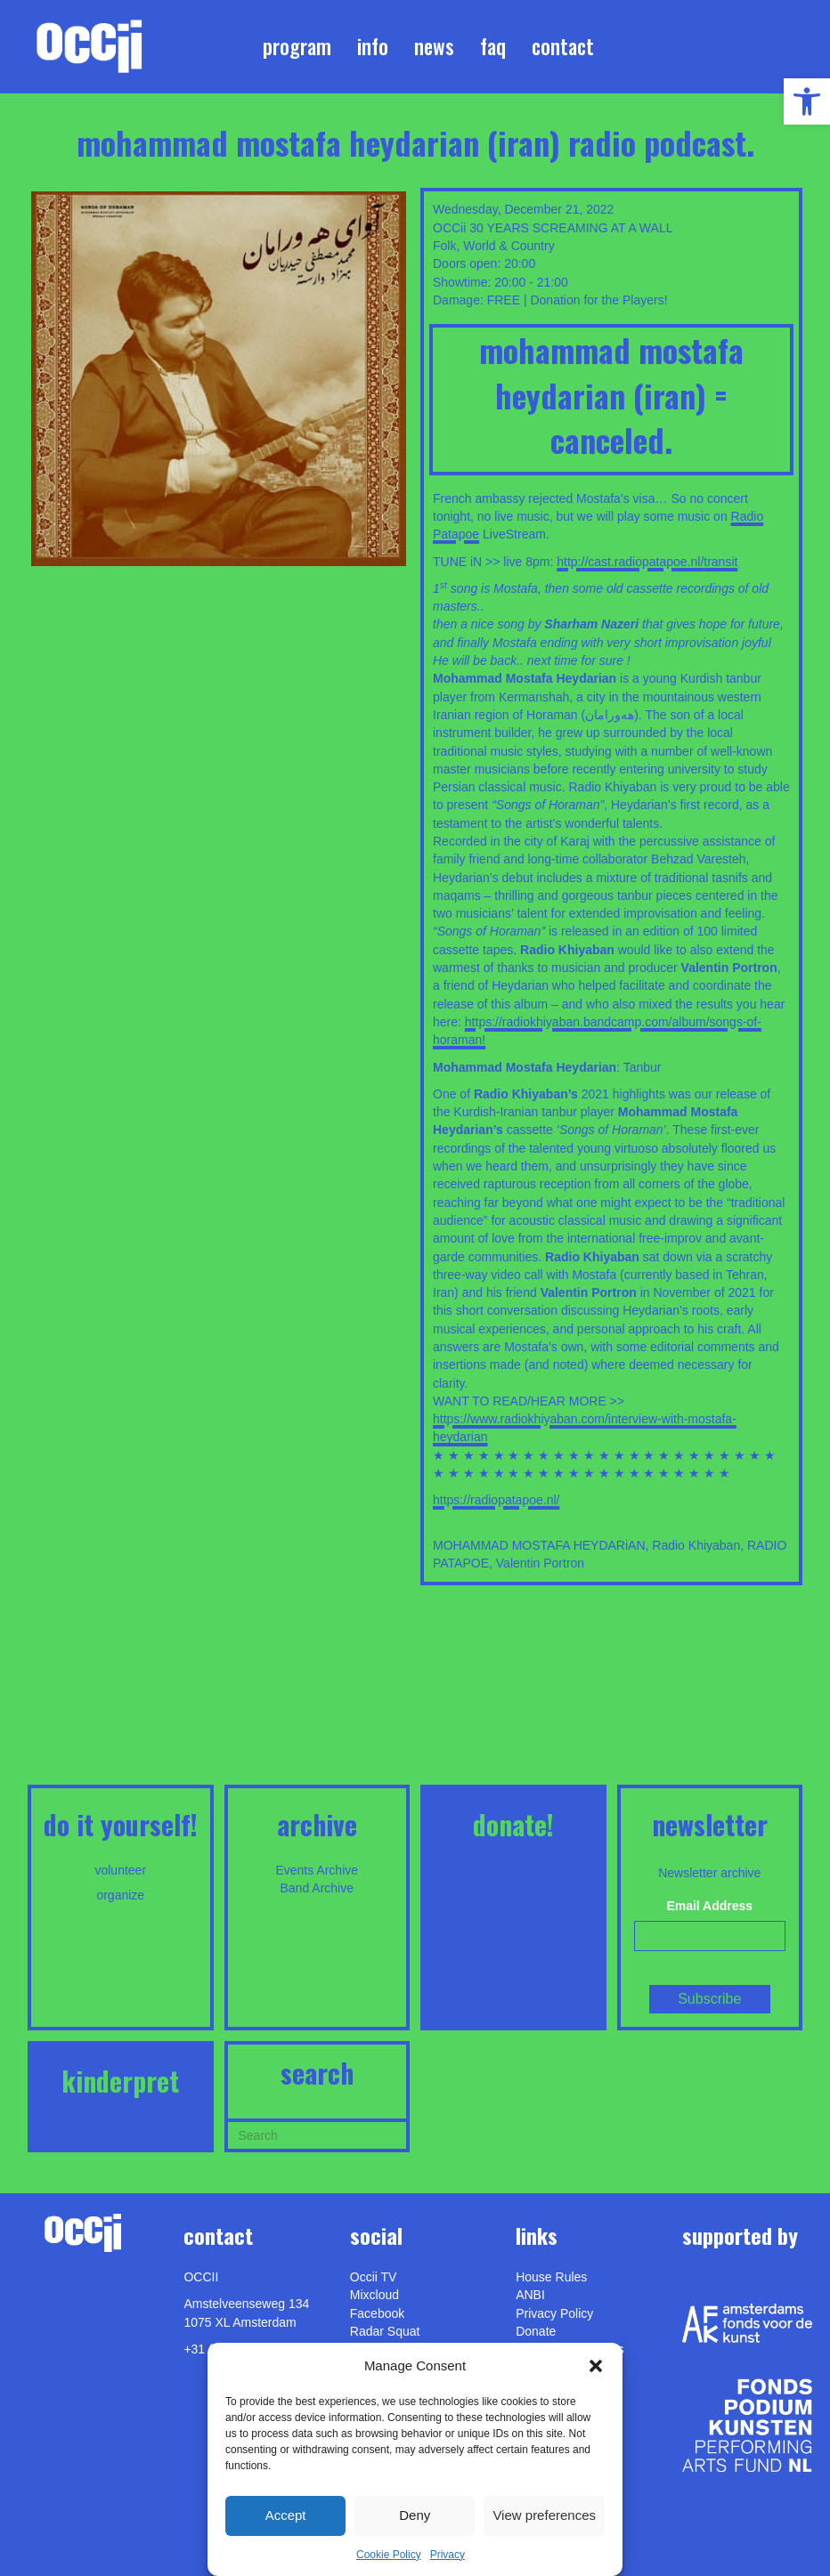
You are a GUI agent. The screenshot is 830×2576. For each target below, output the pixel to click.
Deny (414, 2515)
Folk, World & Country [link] (494, 246)
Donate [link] (536, 2331)
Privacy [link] (447, 2554)
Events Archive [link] (316, 1870)
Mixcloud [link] (374, 2295)
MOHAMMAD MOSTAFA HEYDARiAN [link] (539, 1545)
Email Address (709, 1906)
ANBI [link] (530, 2295)
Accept (285, 2515)
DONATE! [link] (513, 1824)
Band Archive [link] (317, 1888)
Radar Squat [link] (385, 2331)
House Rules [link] (551, 2277)
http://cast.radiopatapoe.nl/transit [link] (647, 562)
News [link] (434, 46)
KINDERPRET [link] (120, 2081)
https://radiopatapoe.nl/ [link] (496, 1500)
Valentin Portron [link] (540, 1563)
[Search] (317, 2133)
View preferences (544, 2515)
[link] (807, 101)
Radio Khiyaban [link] (696, 1545)
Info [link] (372, 46)
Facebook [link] (377, 2313)
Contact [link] (563, 46)
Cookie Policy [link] (388, 2554)
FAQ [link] (493, 46)
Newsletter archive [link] (709, 1873)
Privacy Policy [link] (554, 2313)
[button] (596, 2366)
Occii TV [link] (373, 2277)
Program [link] (297, 46)
